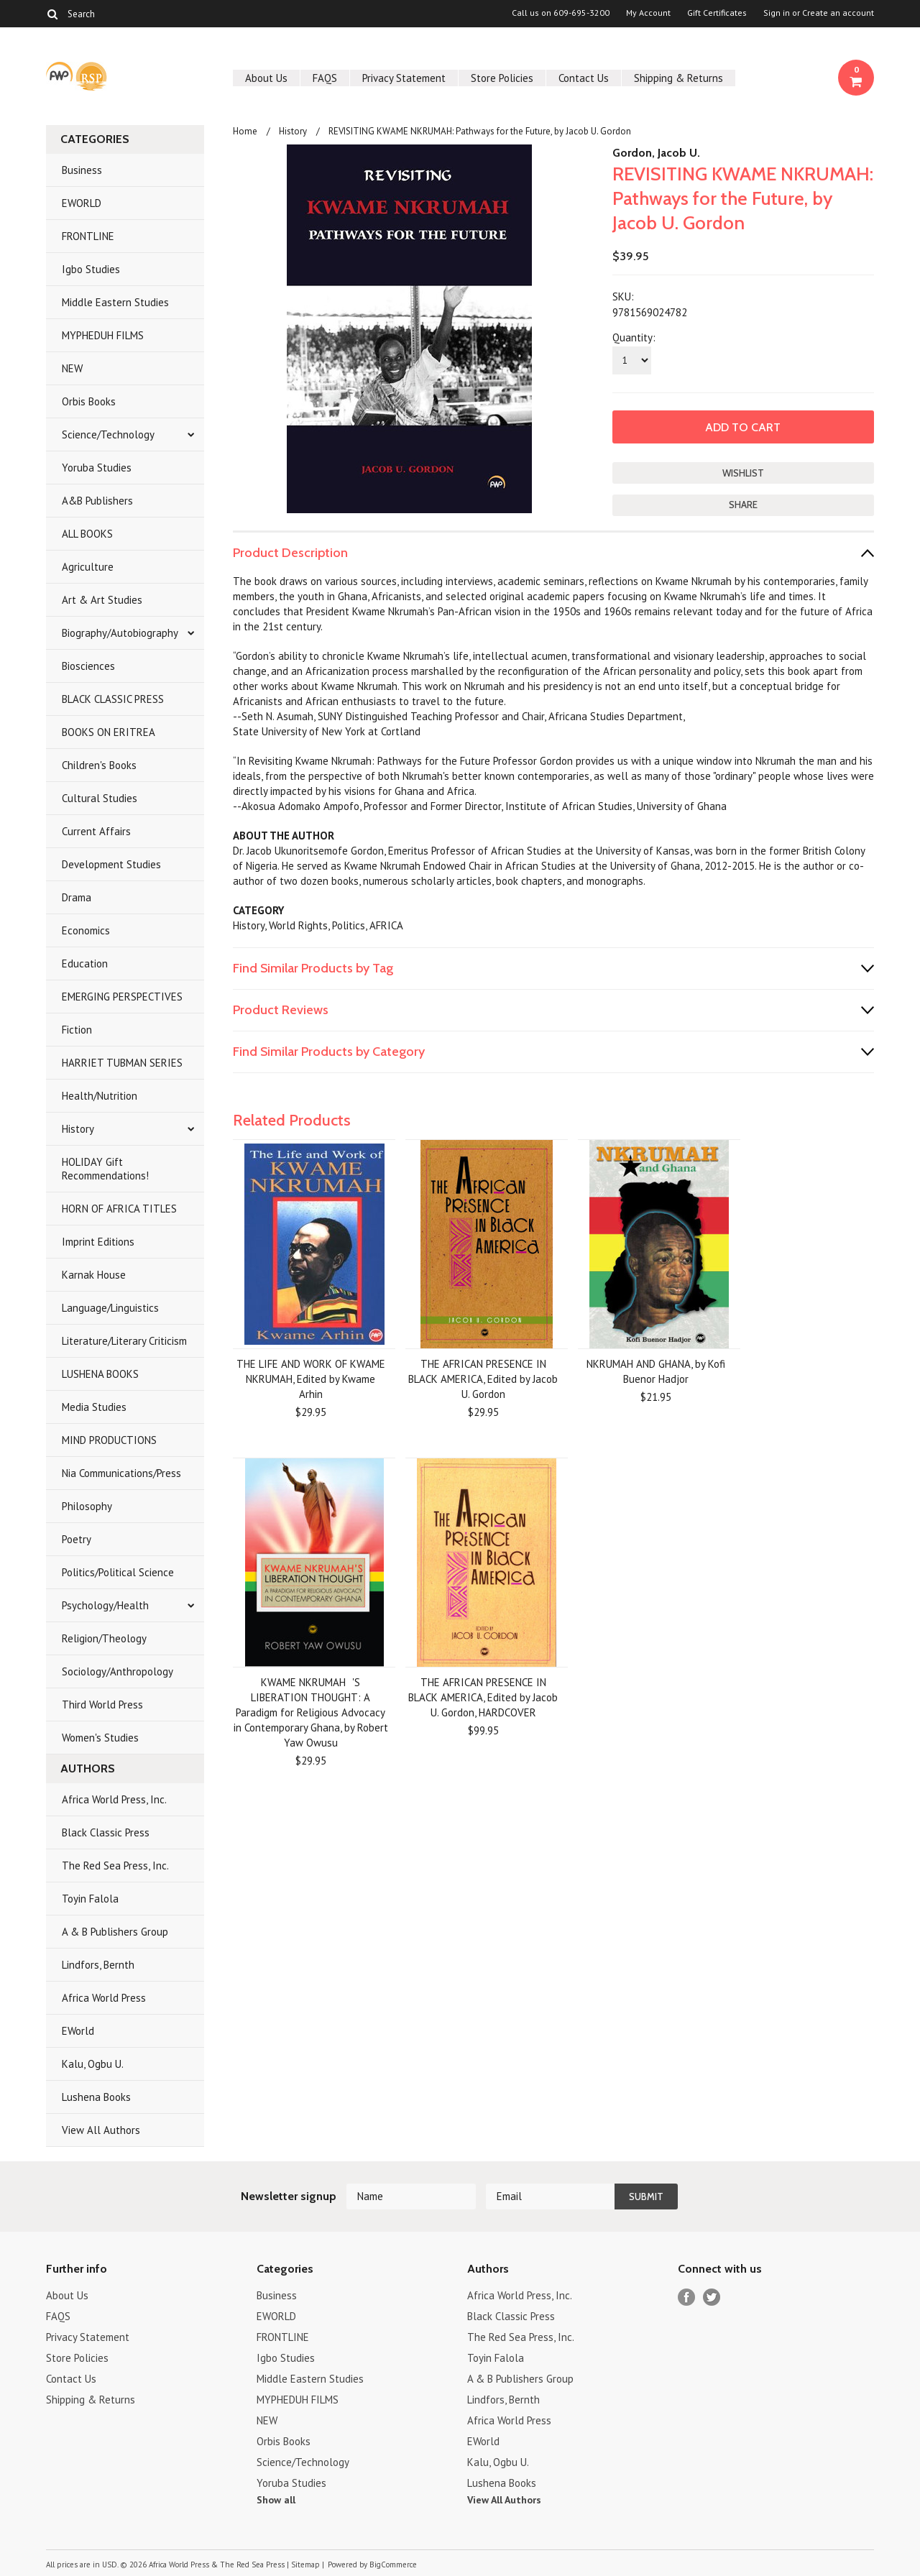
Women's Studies (100, 1737)
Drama (76, 897)
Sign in (776, 13)
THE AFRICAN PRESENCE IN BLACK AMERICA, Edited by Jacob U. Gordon (483, 1379)
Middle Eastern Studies (115, 302)
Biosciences (88, 666)
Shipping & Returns (678, 78)
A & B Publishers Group (115, 1931)
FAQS (325, 78)
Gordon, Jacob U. (656, 153)
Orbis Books (89, 401)
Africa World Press (104, 1998)
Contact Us (583, 78)
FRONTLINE (88, 236)
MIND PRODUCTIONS (109, 1440)
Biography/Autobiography (120, 633)
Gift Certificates (717, 13)
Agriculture (88, 567)
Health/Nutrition (99, 1096)
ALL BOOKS (87, 533)
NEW (72, 368)
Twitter (712, 2297)
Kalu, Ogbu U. (93, 2064)
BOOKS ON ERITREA (108, 732)
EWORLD (81, 203)
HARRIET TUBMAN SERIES (122, 1063)
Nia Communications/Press (121, 1473)
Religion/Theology (104, 1638)
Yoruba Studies (97, 467)
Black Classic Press (106, 1832)
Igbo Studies (91, 269)
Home (245, 131)
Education (85, 963)
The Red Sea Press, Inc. (115, 1865)
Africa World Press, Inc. (114, 1799)
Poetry (76, 1539)
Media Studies (94, 1407)
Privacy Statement (404, 78)
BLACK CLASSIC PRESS (113, 699)
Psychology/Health (105, 1605)
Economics (86, 930)
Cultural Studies (99, 798)
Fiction (77, 1029)
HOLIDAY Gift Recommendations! (105, 1168)
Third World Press (102, 1704)
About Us (266, 78)
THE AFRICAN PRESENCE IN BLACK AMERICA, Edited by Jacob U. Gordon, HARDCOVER (483, 1697)
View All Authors (101, 2130)
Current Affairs (96, 831)
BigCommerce (393, 2564)
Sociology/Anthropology (117, 1671)
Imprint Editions (98, 1241)
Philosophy (87, 1506)
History (78, 1129)
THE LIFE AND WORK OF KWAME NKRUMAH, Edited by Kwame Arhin (310, 1379)
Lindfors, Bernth (98, 1965)
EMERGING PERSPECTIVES (122, 996)
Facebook (687, 2297)
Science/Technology (108, 434)
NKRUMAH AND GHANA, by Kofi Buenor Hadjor (655, 1371)
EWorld (78, 2031)
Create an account (838, 13)
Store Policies (502, 78)
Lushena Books (96, 2097)
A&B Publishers (97, 500)
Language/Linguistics (110, 1308)
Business (82, 170)
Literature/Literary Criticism (124, 1341)
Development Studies (111, 864)
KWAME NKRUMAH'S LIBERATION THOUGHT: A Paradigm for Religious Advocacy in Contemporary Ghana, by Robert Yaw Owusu (311, 1712)
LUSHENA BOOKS (100, 1374)
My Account (648, 13)
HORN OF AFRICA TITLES (119, 1208)
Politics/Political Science (118, 1572)
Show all (276, 2499)
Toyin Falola (90, 1898)
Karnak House (94, 1275)
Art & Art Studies (102, 600)
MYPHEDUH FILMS (103, 335)
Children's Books (99, 765)
